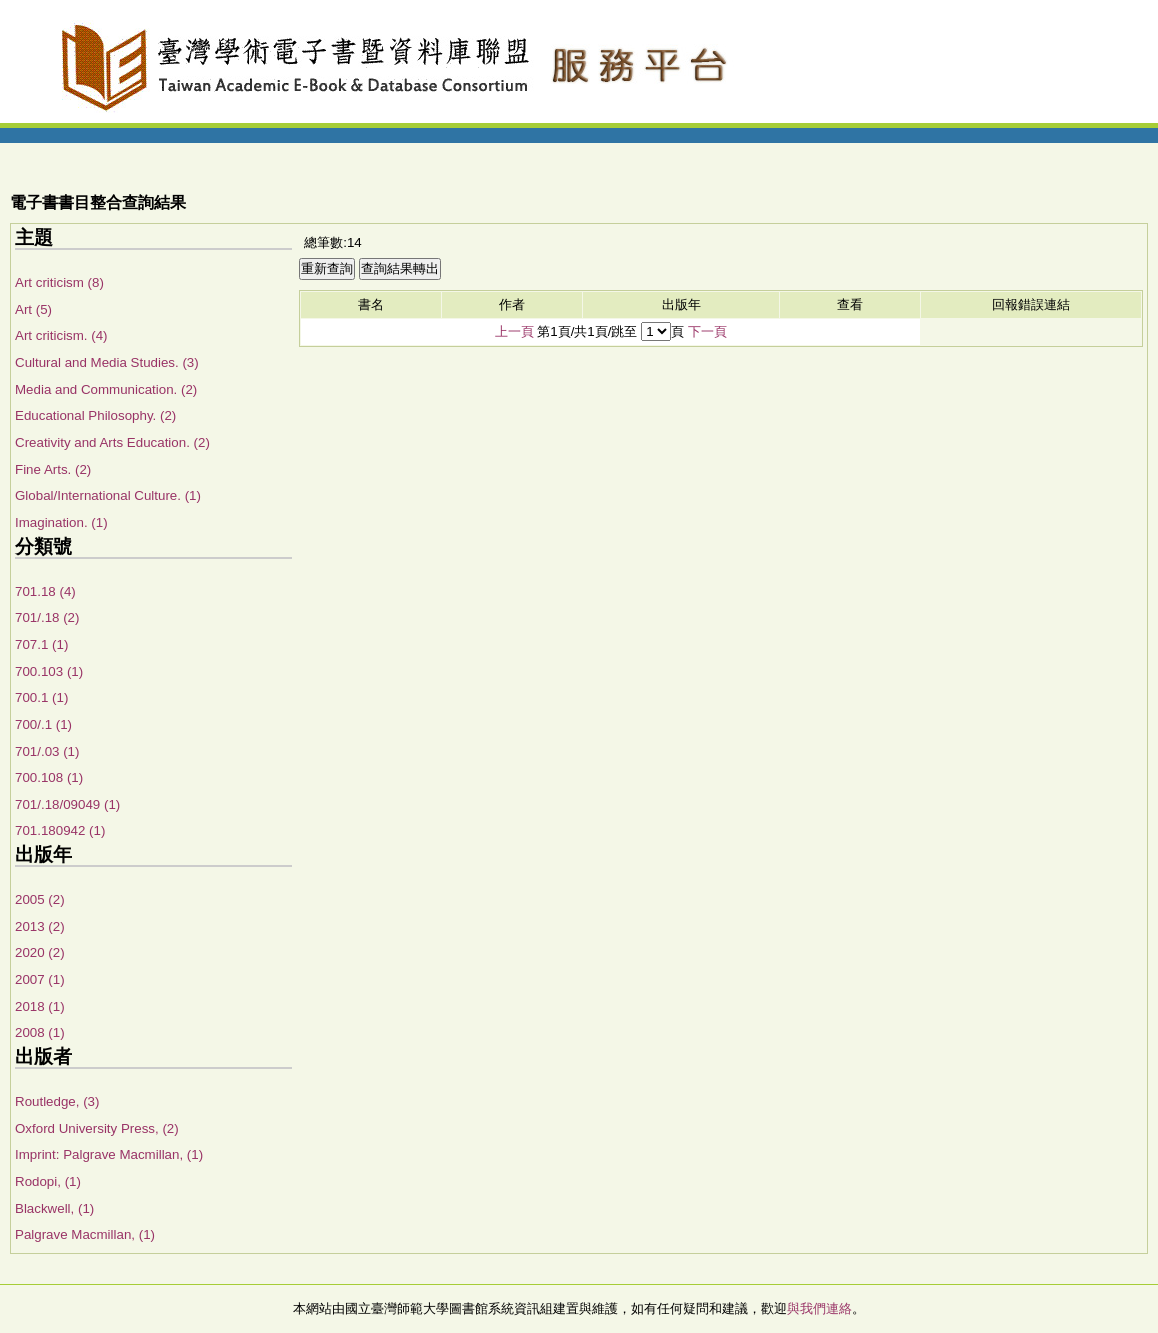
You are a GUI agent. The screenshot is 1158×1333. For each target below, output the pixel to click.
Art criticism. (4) (61, 335)
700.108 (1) (49, 777)
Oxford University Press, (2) (97, 1128)
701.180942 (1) (60, 830)
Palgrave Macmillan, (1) (85, 1234)
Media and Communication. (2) (106, 389)
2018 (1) (40, 1006)
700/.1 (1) (43, 724)
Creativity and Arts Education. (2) (112, 442)
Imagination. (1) (61, 522)
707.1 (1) (41, 644)
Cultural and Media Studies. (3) (107, 362)
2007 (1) (40, 979)
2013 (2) (40, 926)
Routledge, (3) (57, 1101)
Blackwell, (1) (54, 1208)
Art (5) (33, 309)
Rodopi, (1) (48, 1181)
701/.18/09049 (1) (67, 804)
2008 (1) (40, 1032)
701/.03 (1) (47, 751)
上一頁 (514, 331)
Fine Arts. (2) (53, 469)
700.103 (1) (49, 671)
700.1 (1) (41, 697)
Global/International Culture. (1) (108, 495)
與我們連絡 (819, 1308)
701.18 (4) (45, 591)
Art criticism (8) (59, 282)
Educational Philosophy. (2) (95, 415)
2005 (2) (40, 899)
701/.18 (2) (47, 617)
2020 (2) (40, 952)
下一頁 (707, 331)
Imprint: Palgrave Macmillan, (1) (109, 1154)
